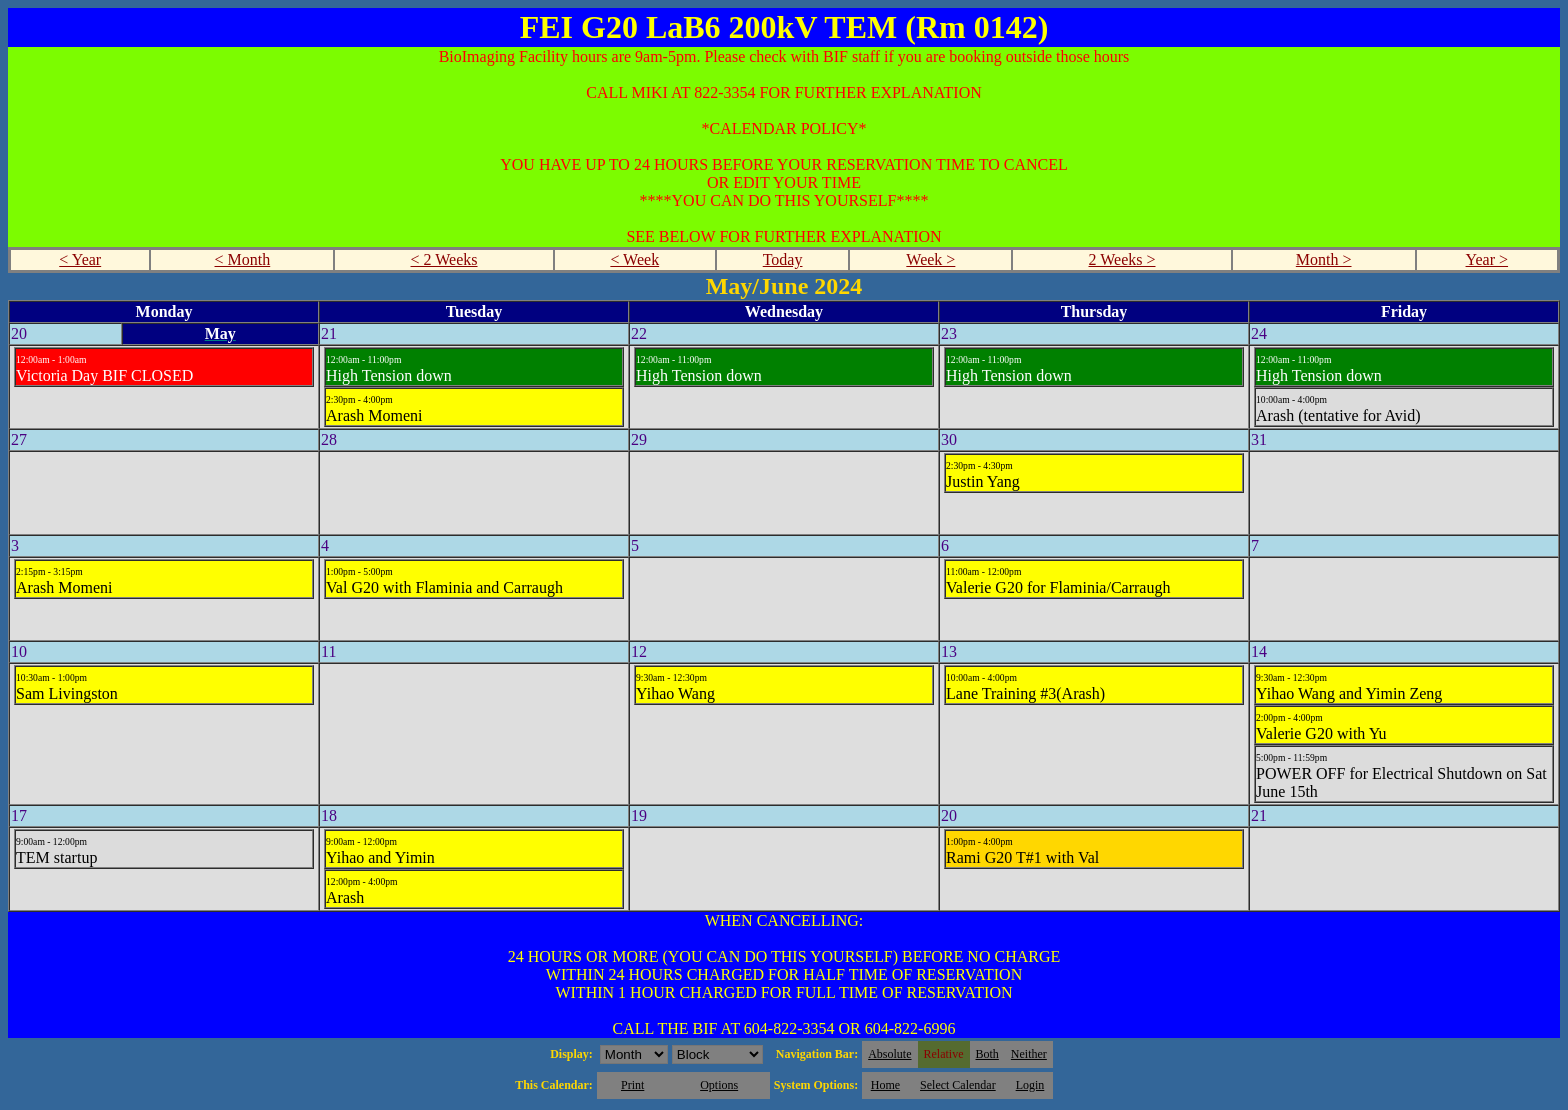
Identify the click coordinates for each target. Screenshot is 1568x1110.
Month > (1324, 259)
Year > (1487, 259)
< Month (243, 259)
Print (632, 1085)
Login (1030, 1085)
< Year (80, 259)
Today (783, 259)
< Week (634, 259)
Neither (1029, 1054)
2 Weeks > (1122, 259)
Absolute (889, 1054)
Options (719, 1085)
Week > (930, 259)
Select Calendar (958, 1085)
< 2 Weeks (444, 259)
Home (885, 1085)
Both (987, 1054)
